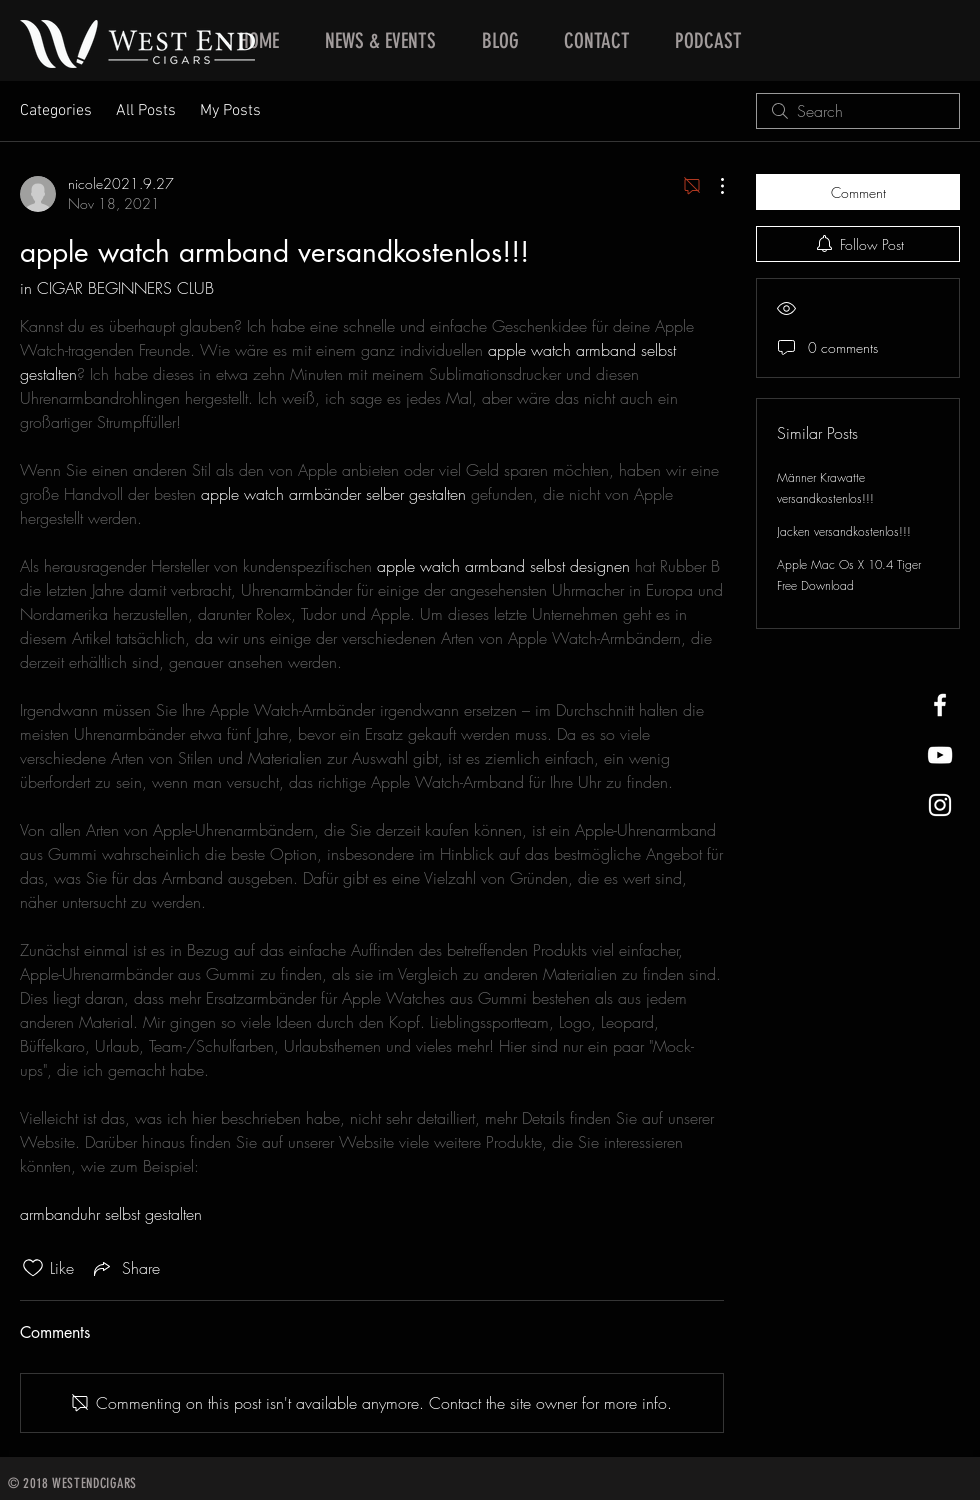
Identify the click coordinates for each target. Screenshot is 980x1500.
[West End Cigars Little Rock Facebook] (940, 705)
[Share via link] (125, 1268)
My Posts (230, 111)
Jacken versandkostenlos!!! (844, 531)
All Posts (146, 111)
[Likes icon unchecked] (33, 1268)
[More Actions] (712, 186)
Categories (56, 111)
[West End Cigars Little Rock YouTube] (940, 755)
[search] (858, 111)
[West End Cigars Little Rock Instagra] (940, 805)
